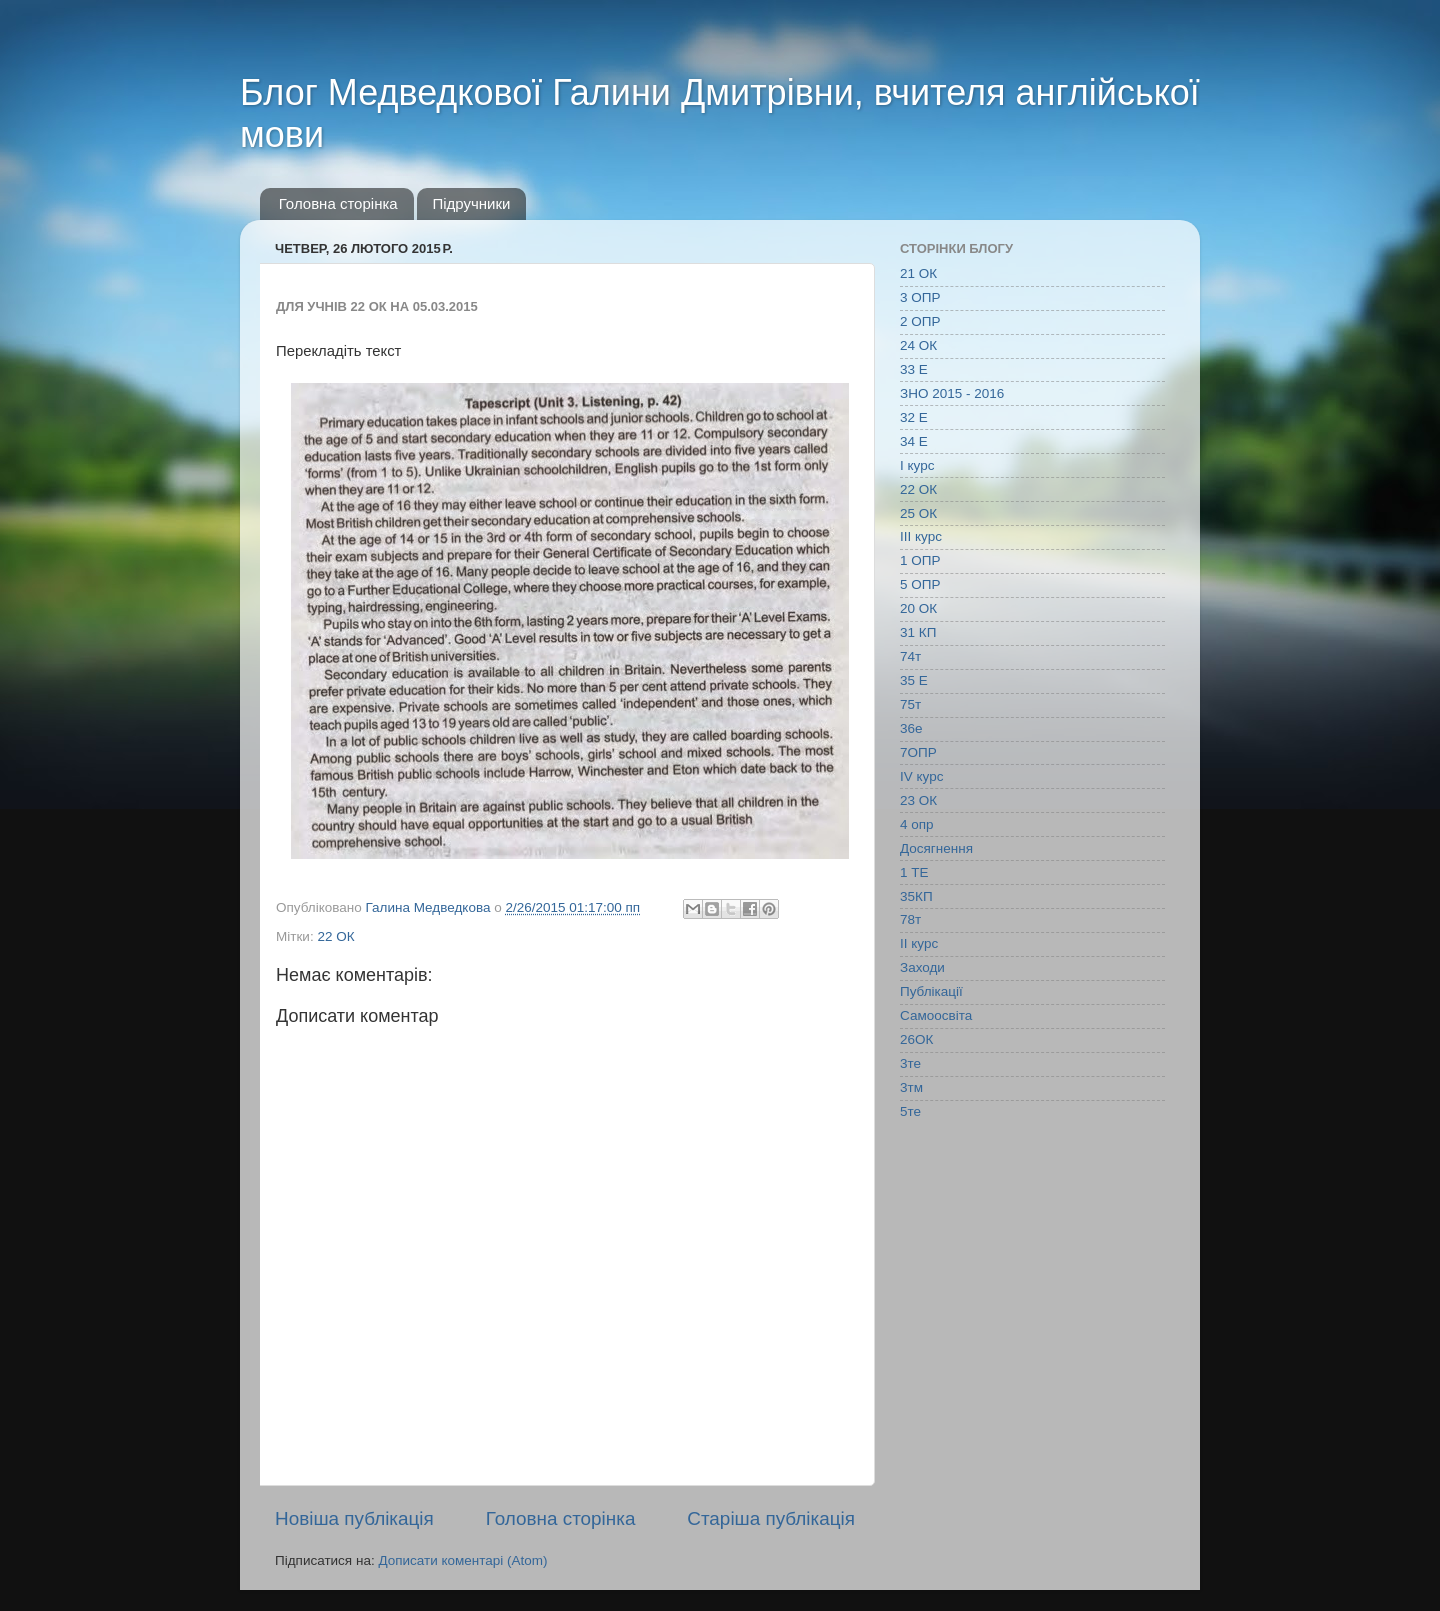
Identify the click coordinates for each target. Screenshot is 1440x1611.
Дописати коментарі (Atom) (462, 1560)
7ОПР (918, 752)
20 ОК (918, 608)
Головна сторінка (338, 203)
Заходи (922, 967)
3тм (911, 1087)
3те (910, 1063)
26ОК (916, 1039)
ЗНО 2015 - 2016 (952, 393)
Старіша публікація (771, 1518)
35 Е (914, 680)
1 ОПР (920, 560)
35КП (916, 896)
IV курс (921, 776)
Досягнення (936, 848)
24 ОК (918, 345)
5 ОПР (920, 584)
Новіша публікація (354, 1518)
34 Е (914, 441)
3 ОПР (920, 297)
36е (911, 728)
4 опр (917, 824)
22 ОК (335, 936)
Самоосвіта (936, 1015)
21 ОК (918, 273)
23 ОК (918, 800)
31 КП (918, 632)
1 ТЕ (914, 872)
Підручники (471, 203)
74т (910, 656)
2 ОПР (920, 321)
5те (910, 1111)
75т (910, 704)
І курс (917, 465)
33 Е (914, 369)
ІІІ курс (921, 536)
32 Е (914, 417)
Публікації (931, 991)
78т (910, 919)
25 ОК (918, 513)
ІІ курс (919, 943)
